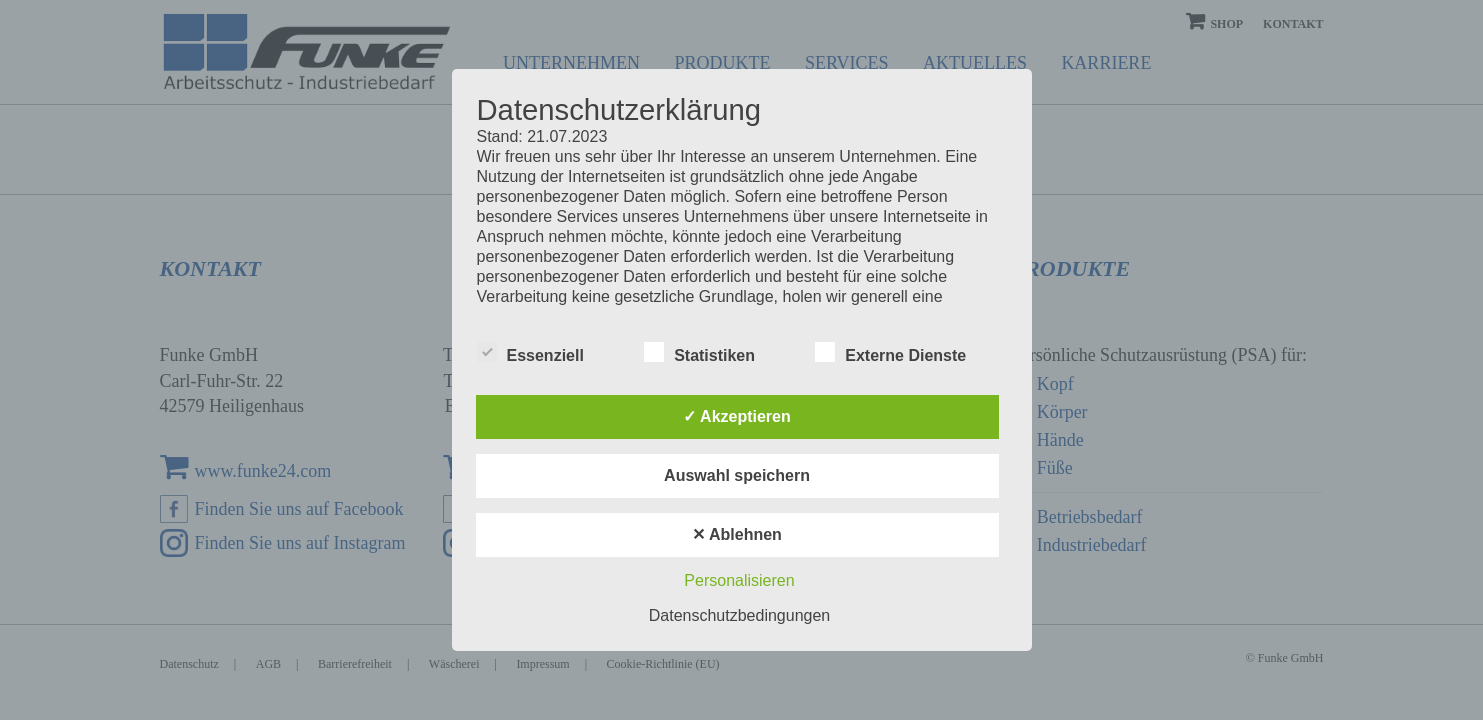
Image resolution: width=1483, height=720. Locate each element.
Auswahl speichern (737, 475)
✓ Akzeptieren (737, 416)
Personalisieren (739, 580)
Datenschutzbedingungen (739, 615)
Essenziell (530, 353)
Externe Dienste (890, 353)
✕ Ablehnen (737, 534)
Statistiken (699, 353)
